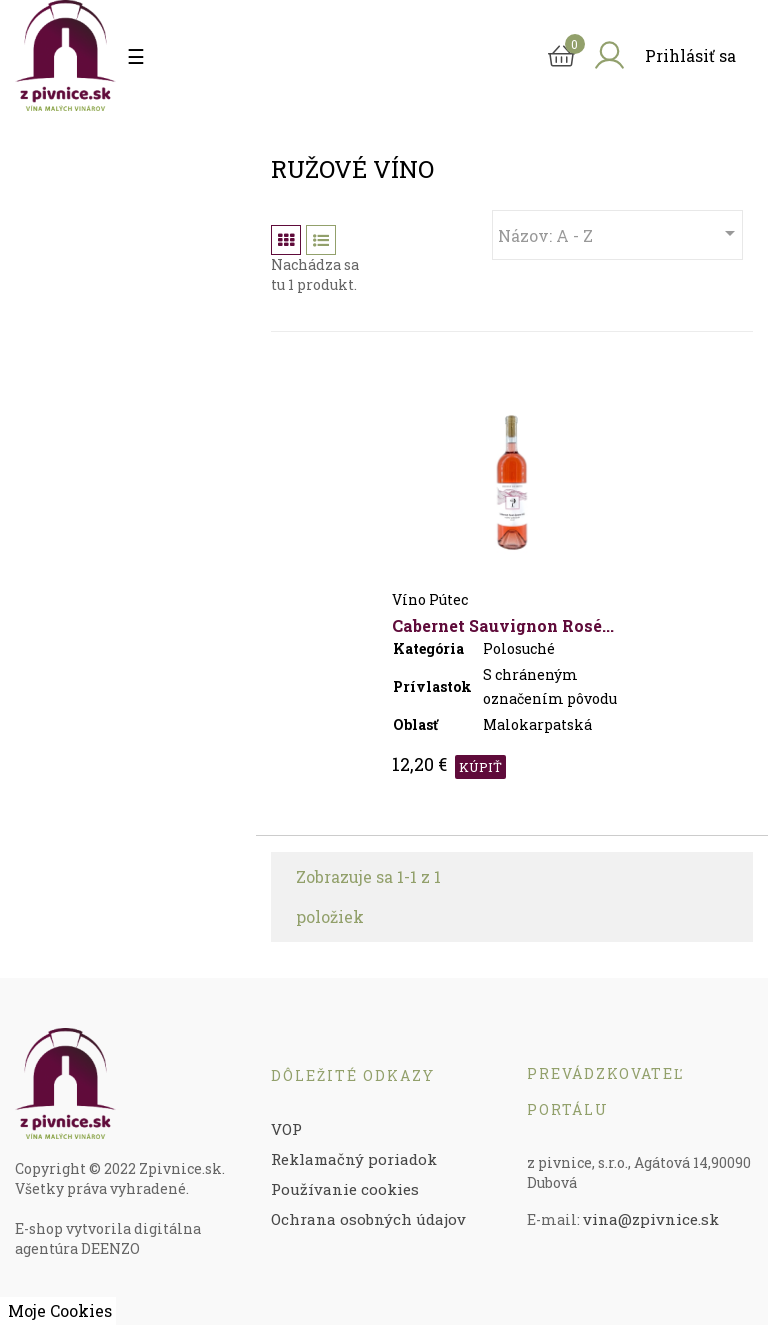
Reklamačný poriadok (354, 1159)
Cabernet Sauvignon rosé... (503, 626)
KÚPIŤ (480, 767)
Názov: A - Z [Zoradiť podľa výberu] (620, 233)
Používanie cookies (345, 1189)
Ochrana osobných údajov (368, 1219)
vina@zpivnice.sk (651, 1219)
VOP (286, 1129)
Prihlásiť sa (690, 55)
